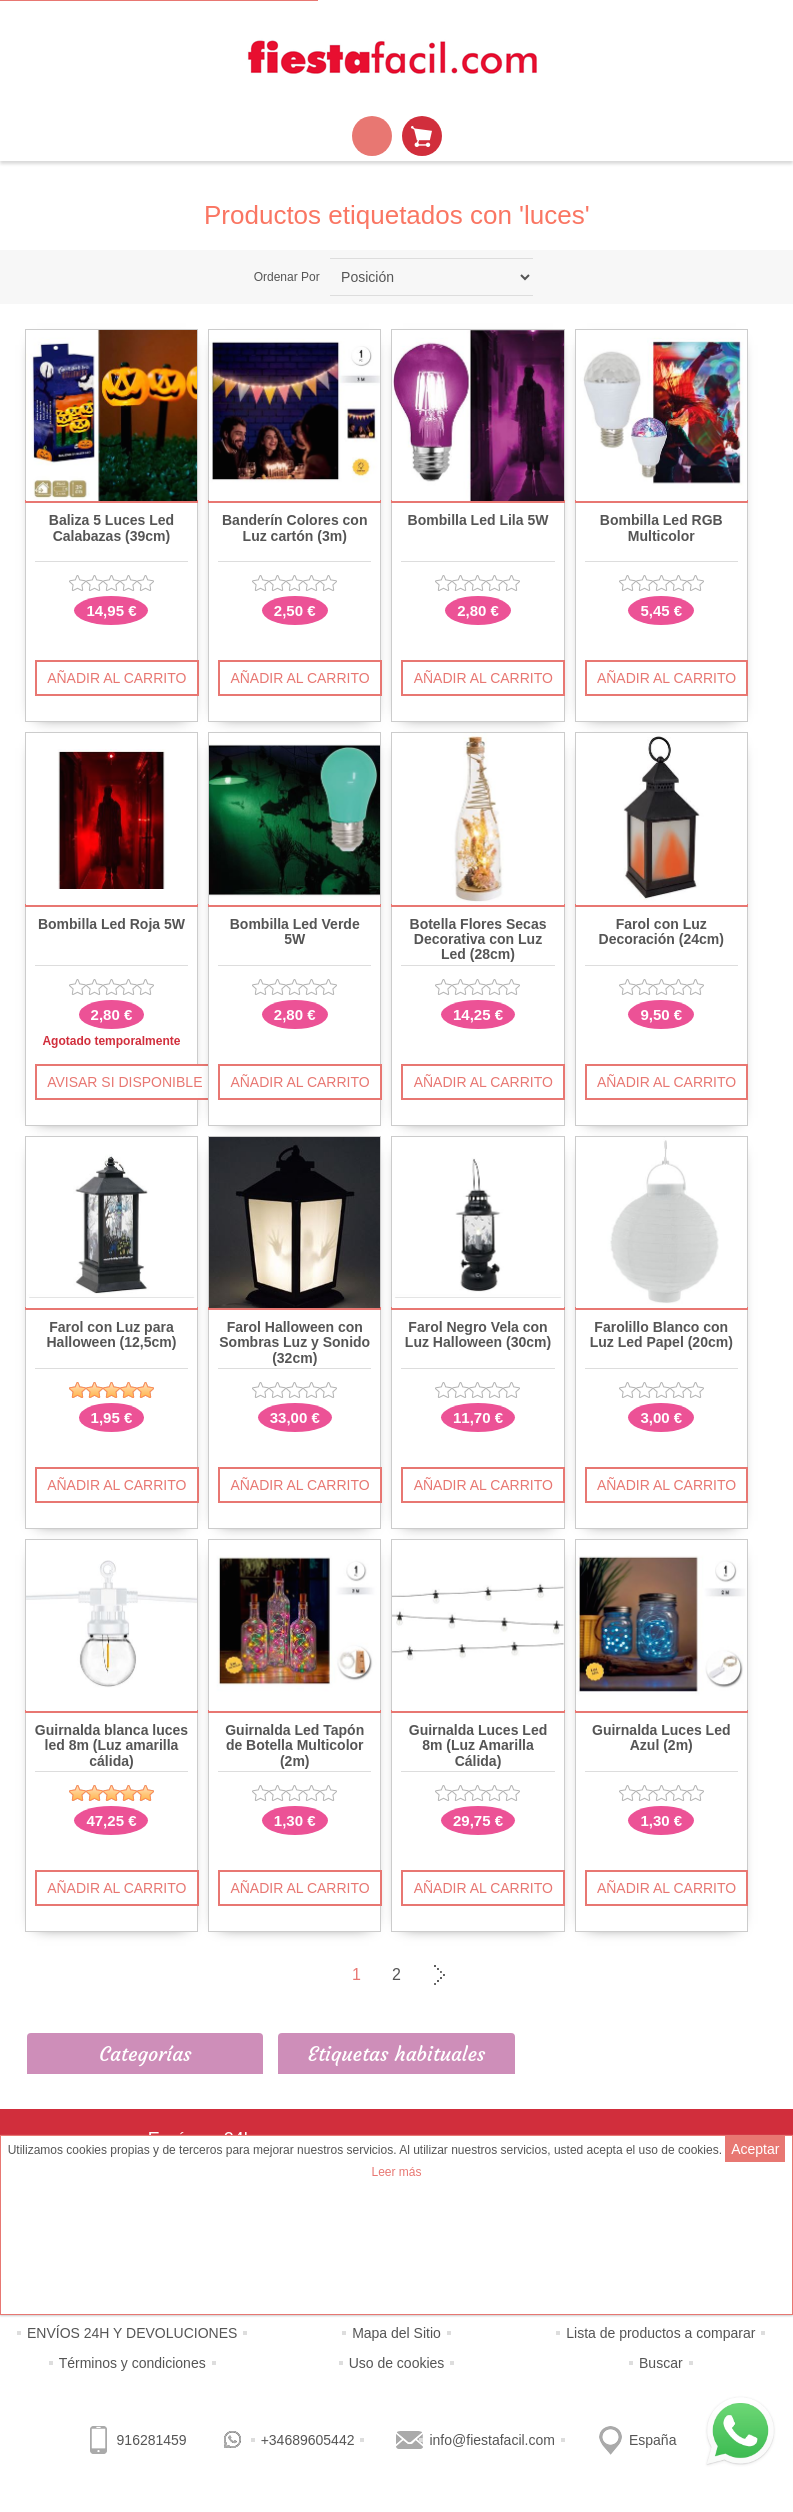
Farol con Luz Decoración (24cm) (661, 932)
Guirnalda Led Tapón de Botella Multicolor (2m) (294, 1746)
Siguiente (437, 1975)
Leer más (396, 2172)
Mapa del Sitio (396, 2333)
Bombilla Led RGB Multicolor (661, 528)
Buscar (661, 2363)
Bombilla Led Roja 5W (111, 924)
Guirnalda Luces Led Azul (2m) (661, 1738)
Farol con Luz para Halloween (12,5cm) (111, 1335)
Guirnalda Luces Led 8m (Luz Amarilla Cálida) (478, 1746)
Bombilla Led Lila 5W (478, 520)
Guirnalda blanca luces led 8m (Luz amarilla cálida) (111, 1746)
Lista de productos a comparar (660, 2333)
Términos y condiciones (132, 2363)
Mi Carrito (422, 136)
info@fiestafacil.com (491, 2440)
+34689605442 (308, 2440)
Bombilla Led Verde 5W (295, 932)
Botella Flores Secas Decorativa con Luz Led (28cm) (478, 940)
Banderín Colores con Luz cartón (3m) (294, 528)
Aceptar (755, 2149)
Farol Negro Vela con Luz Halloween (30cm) (478, 1335)
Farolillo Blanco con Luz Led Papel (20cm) (661, 1335)
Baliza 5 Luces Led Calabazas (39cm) (111, 528)
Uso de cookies (397, 2363)
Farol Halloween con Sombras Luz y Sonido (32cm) (294, 1343)
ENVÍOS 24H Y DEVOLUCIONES (132, 2333)
